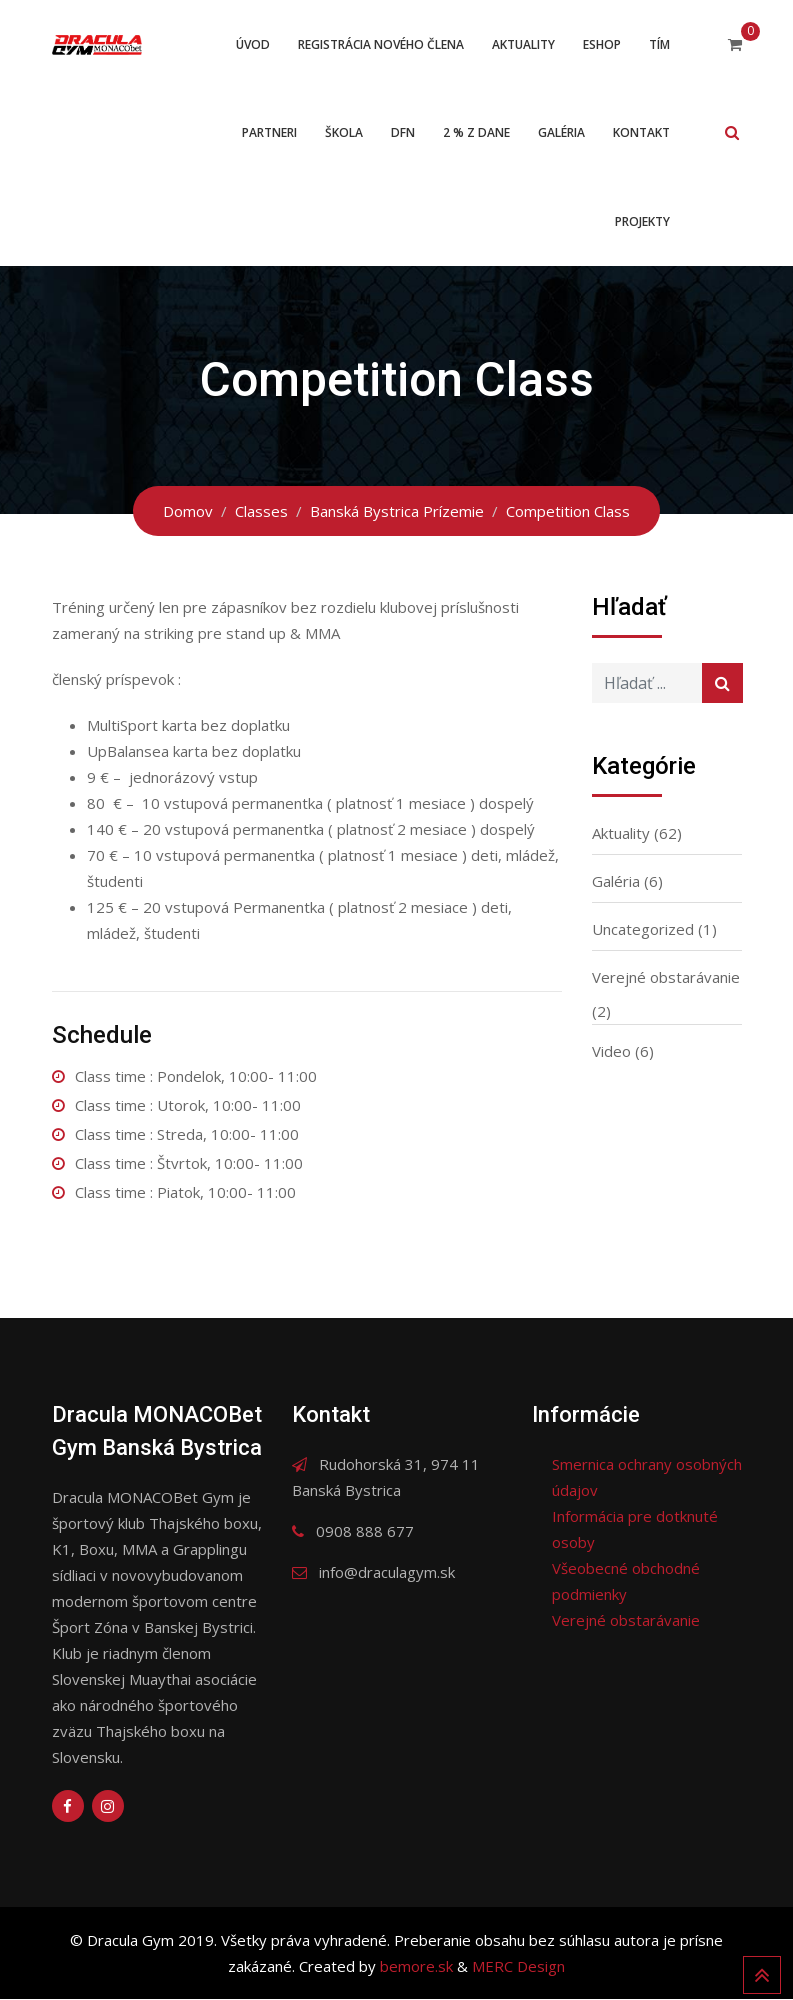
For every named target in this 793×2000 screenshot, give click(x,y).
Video (611, 1052)
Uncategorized (643, 930)
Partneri (269, 133)
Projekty (642, 222)
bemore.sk (418, 1967)
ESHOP (602, 44)
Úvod (253, 44)
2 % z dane (476, 133)
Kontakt (641, 133)
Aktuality (523, 44)
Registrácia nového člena (381, 44)
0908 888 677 (365, 1532)
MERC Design (518, 1967)
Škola (344, 133)
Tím (659, 44)
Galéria (561, 133)
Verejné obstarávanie (666, 978)
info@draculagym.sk (387, 1573)
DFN (403, 133)
